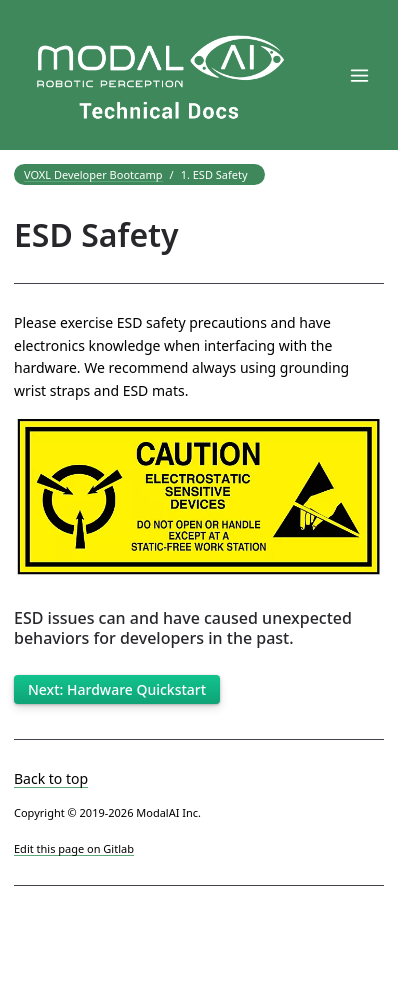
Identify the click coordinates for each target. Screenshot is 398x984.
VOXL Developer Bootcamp (93, 174)
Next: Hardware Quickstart (117, 689)
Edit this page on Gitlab (74, 848)
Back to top (51, 778)
